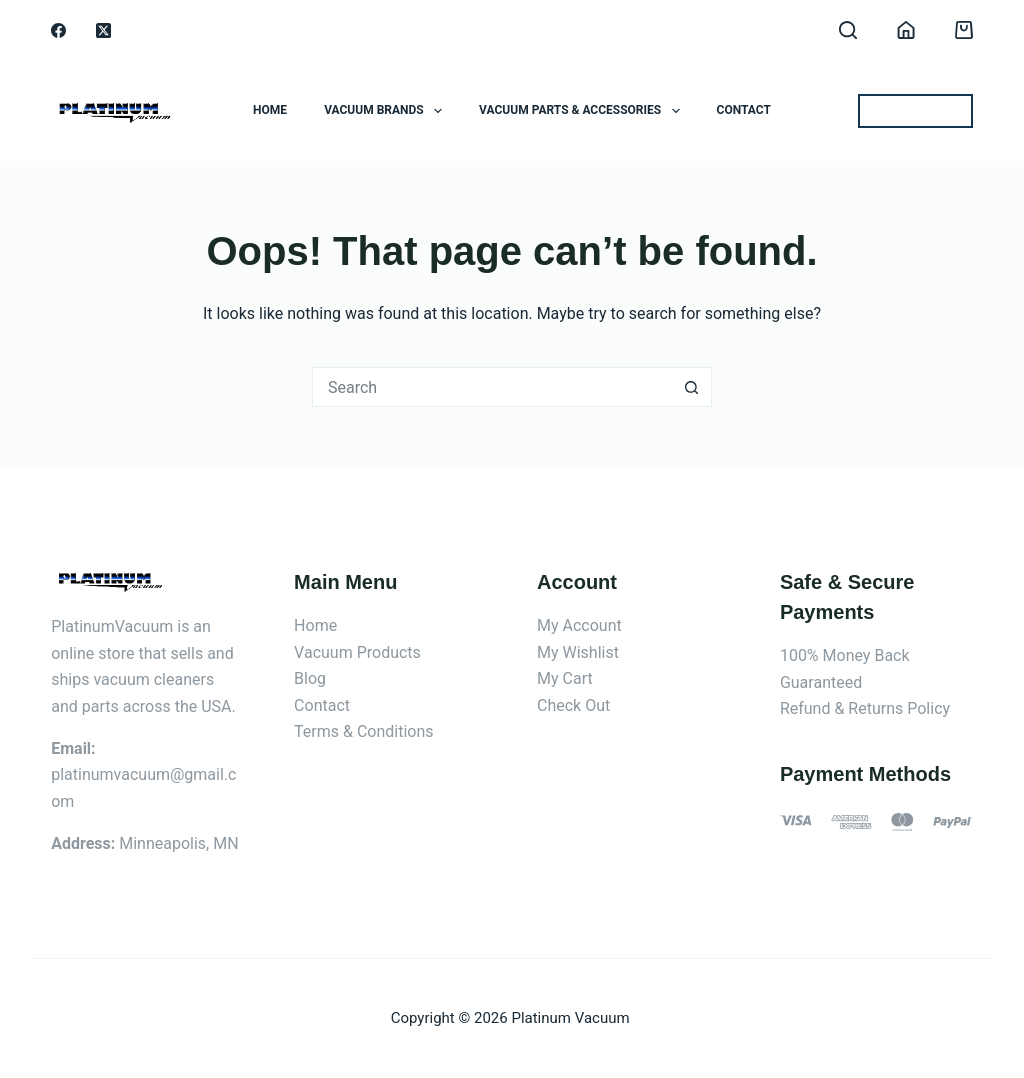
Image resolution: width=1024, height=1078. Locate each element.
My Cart (565, 678)
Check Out (573, 705)
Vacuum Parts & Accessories (583, 111)
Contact (744, 110)
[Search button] (692, 387)
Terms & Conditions (364, 731)
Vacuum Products (357, 652)
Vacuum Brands (387, 111)
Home (270, 110)
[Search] (848, 30)
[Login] (906, 30)
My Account (579, 625)
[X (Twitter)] (103, 30)
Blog (310, 678)
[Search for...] (492, 387)
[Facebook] (58, 30)
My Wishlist (578, 652)
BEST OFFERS (915, 110)
